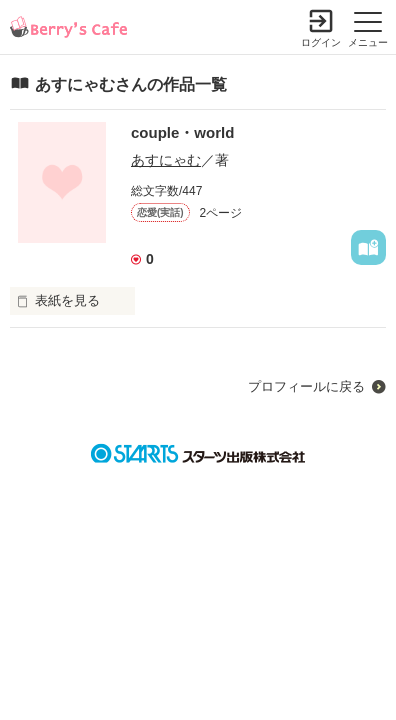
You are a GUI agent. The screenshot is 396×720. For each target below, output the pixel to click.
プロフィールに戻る (306, 386)
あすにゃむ (166, 160)
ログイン (321, 42)
